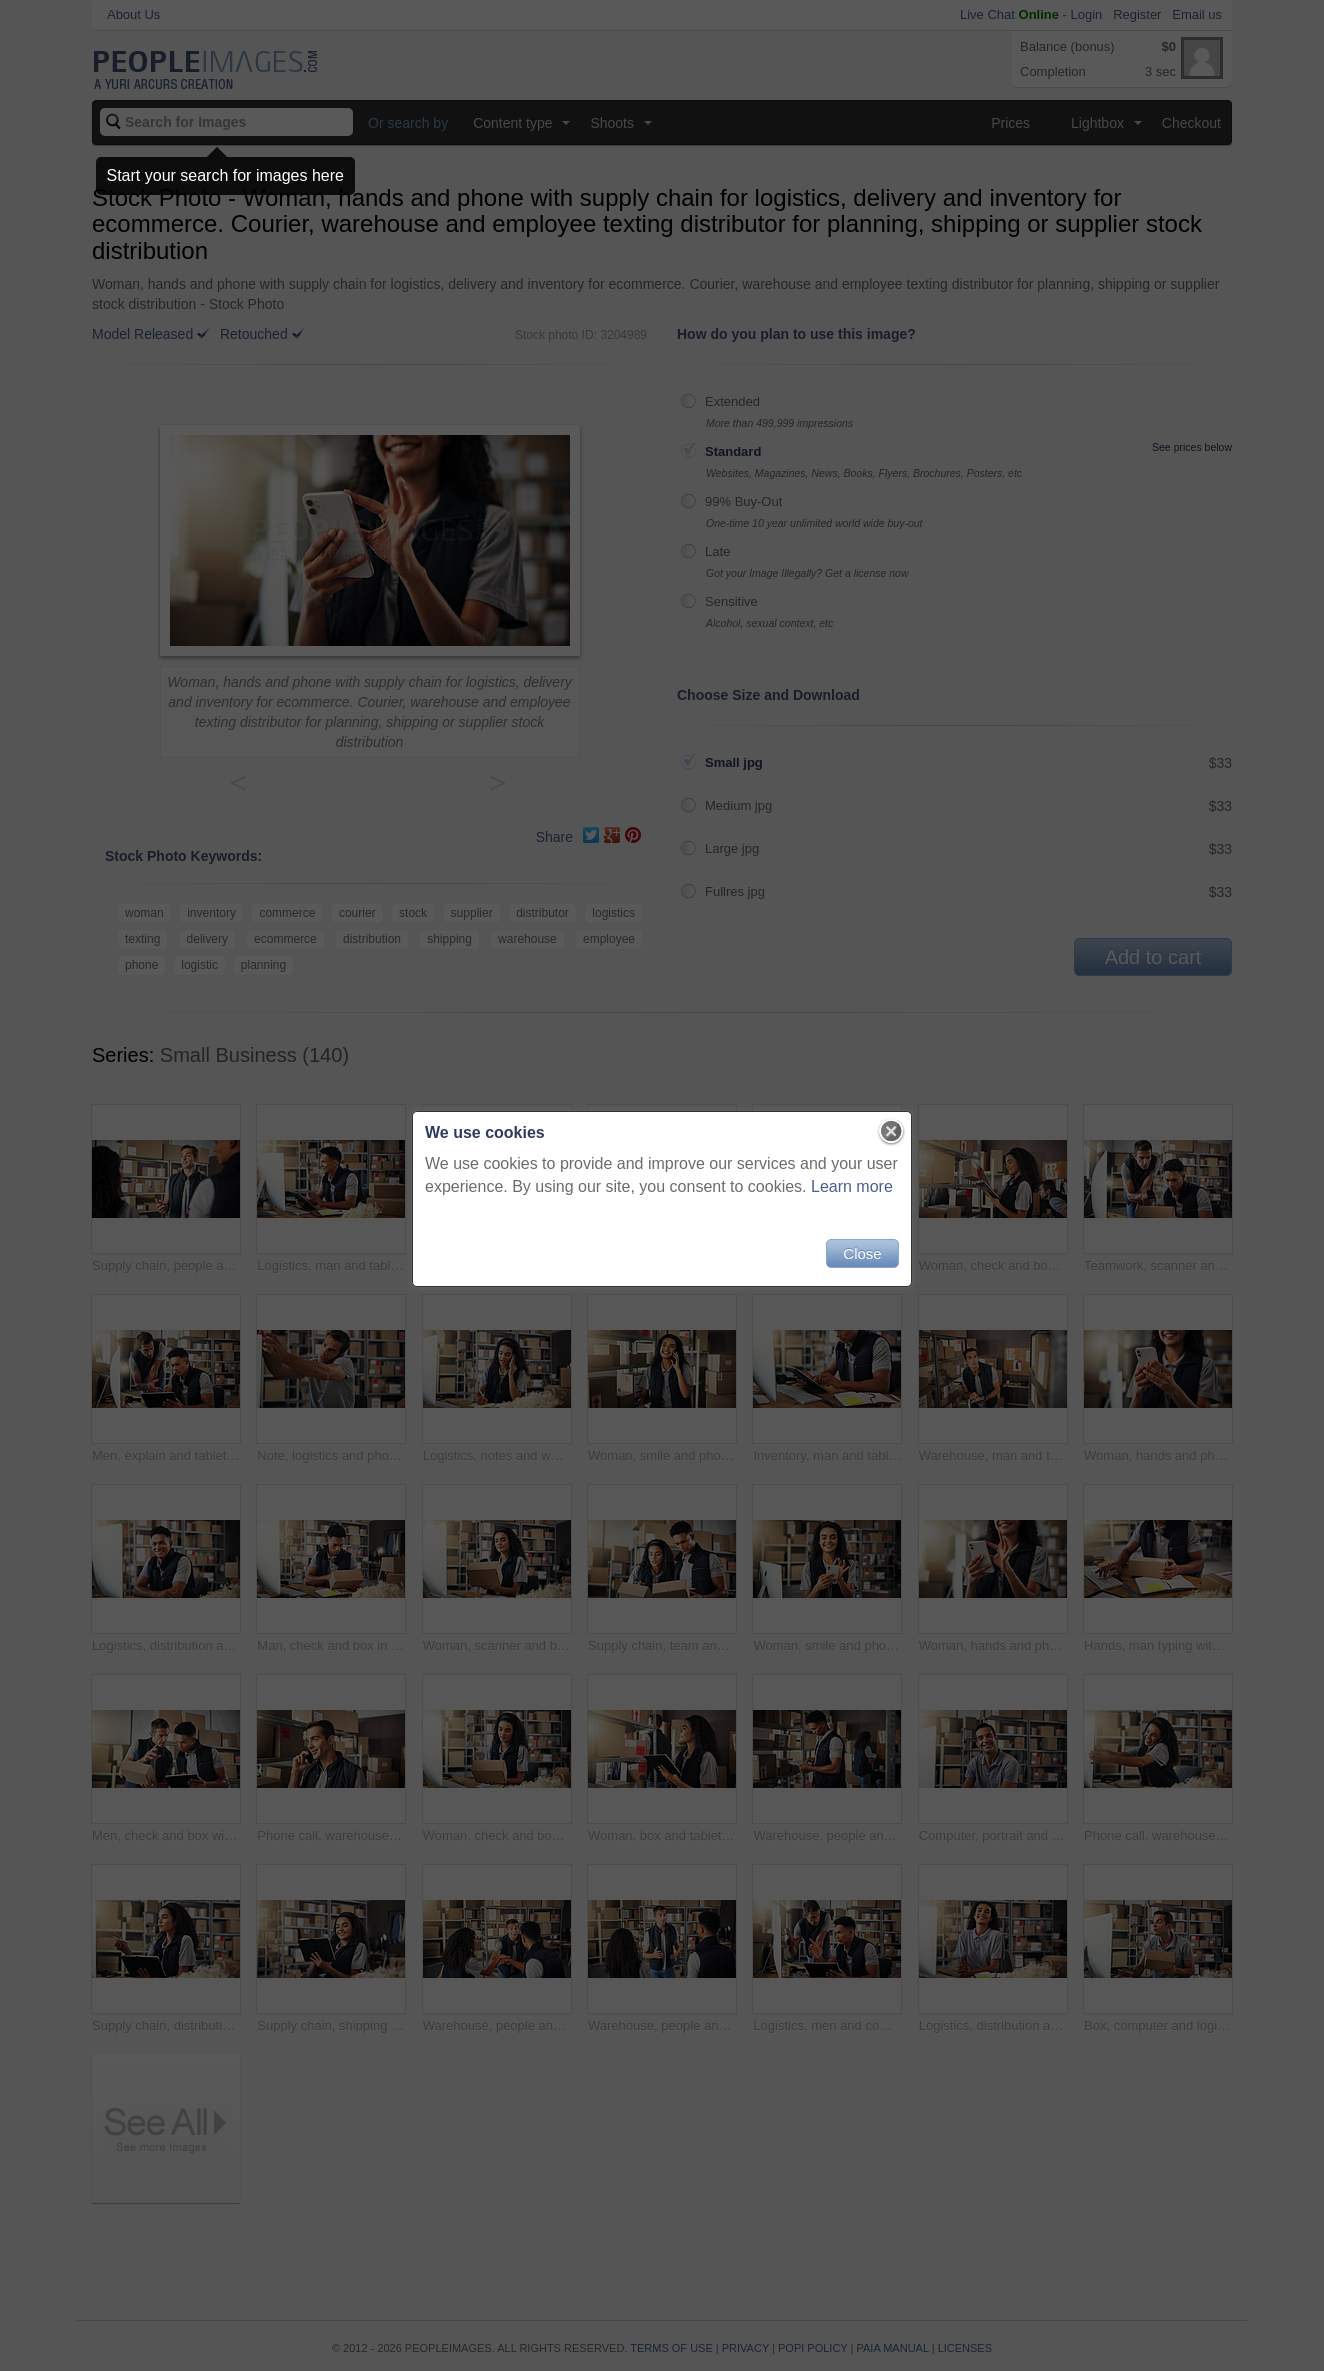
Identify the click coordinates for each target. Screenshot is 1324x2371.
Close (862, 1253)
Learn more (852, 1186)
